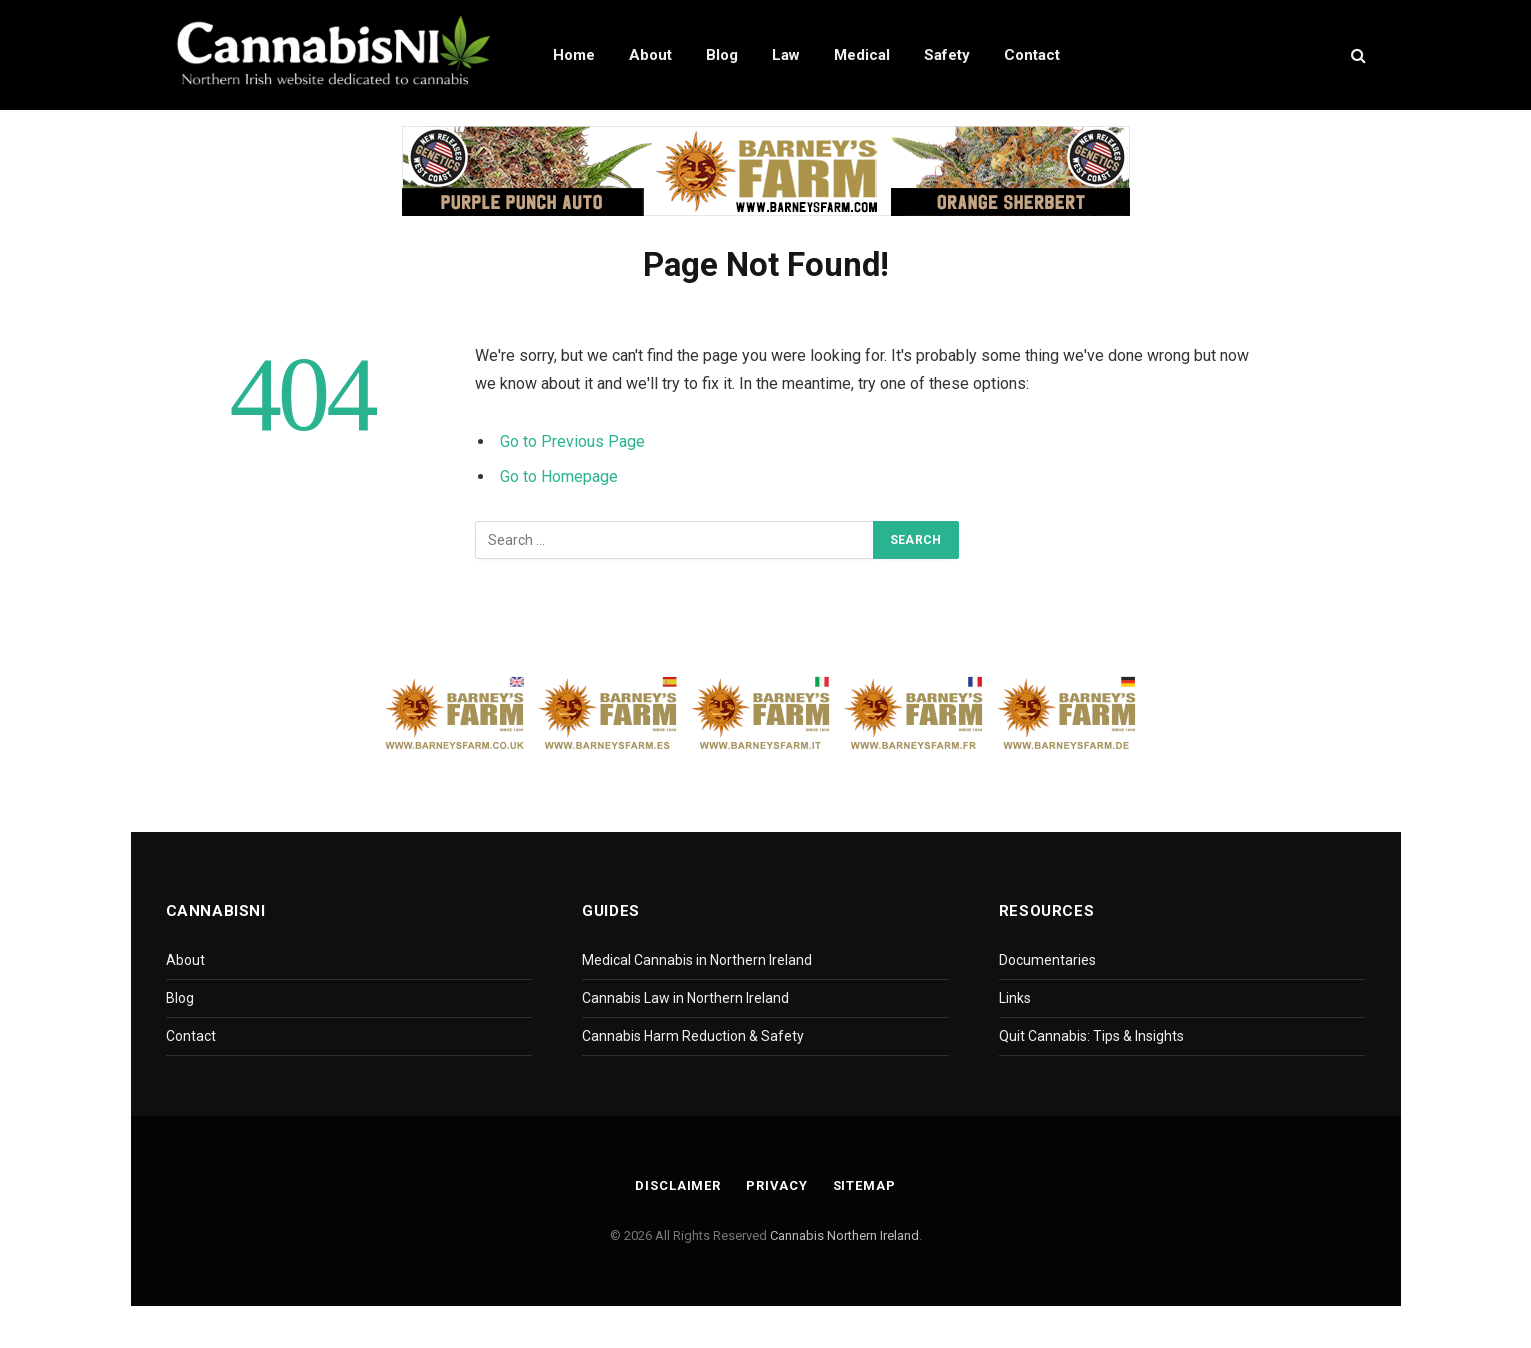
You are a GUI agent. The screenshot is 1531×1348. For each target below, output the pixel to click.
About (650, 55)
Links (1015, 998)
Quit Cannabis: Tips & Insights (1091, 1036)
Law (786, 55)
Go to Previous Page (572, 441)
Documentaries (1047, 960)
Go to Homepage (559, 476)
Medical (862, 55)
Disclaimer (678, 1185)
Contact (1032, 55)
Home (574, 55)
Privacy (777, 1185)
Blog (722, 55)
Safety (947, 55)
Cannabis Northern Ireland (844, 1235)
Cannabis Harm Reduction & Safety (693, 1036)
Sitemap (864, 1185)
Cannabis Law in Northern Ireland (685, 998)
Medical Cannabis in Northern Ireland (697, 960)
